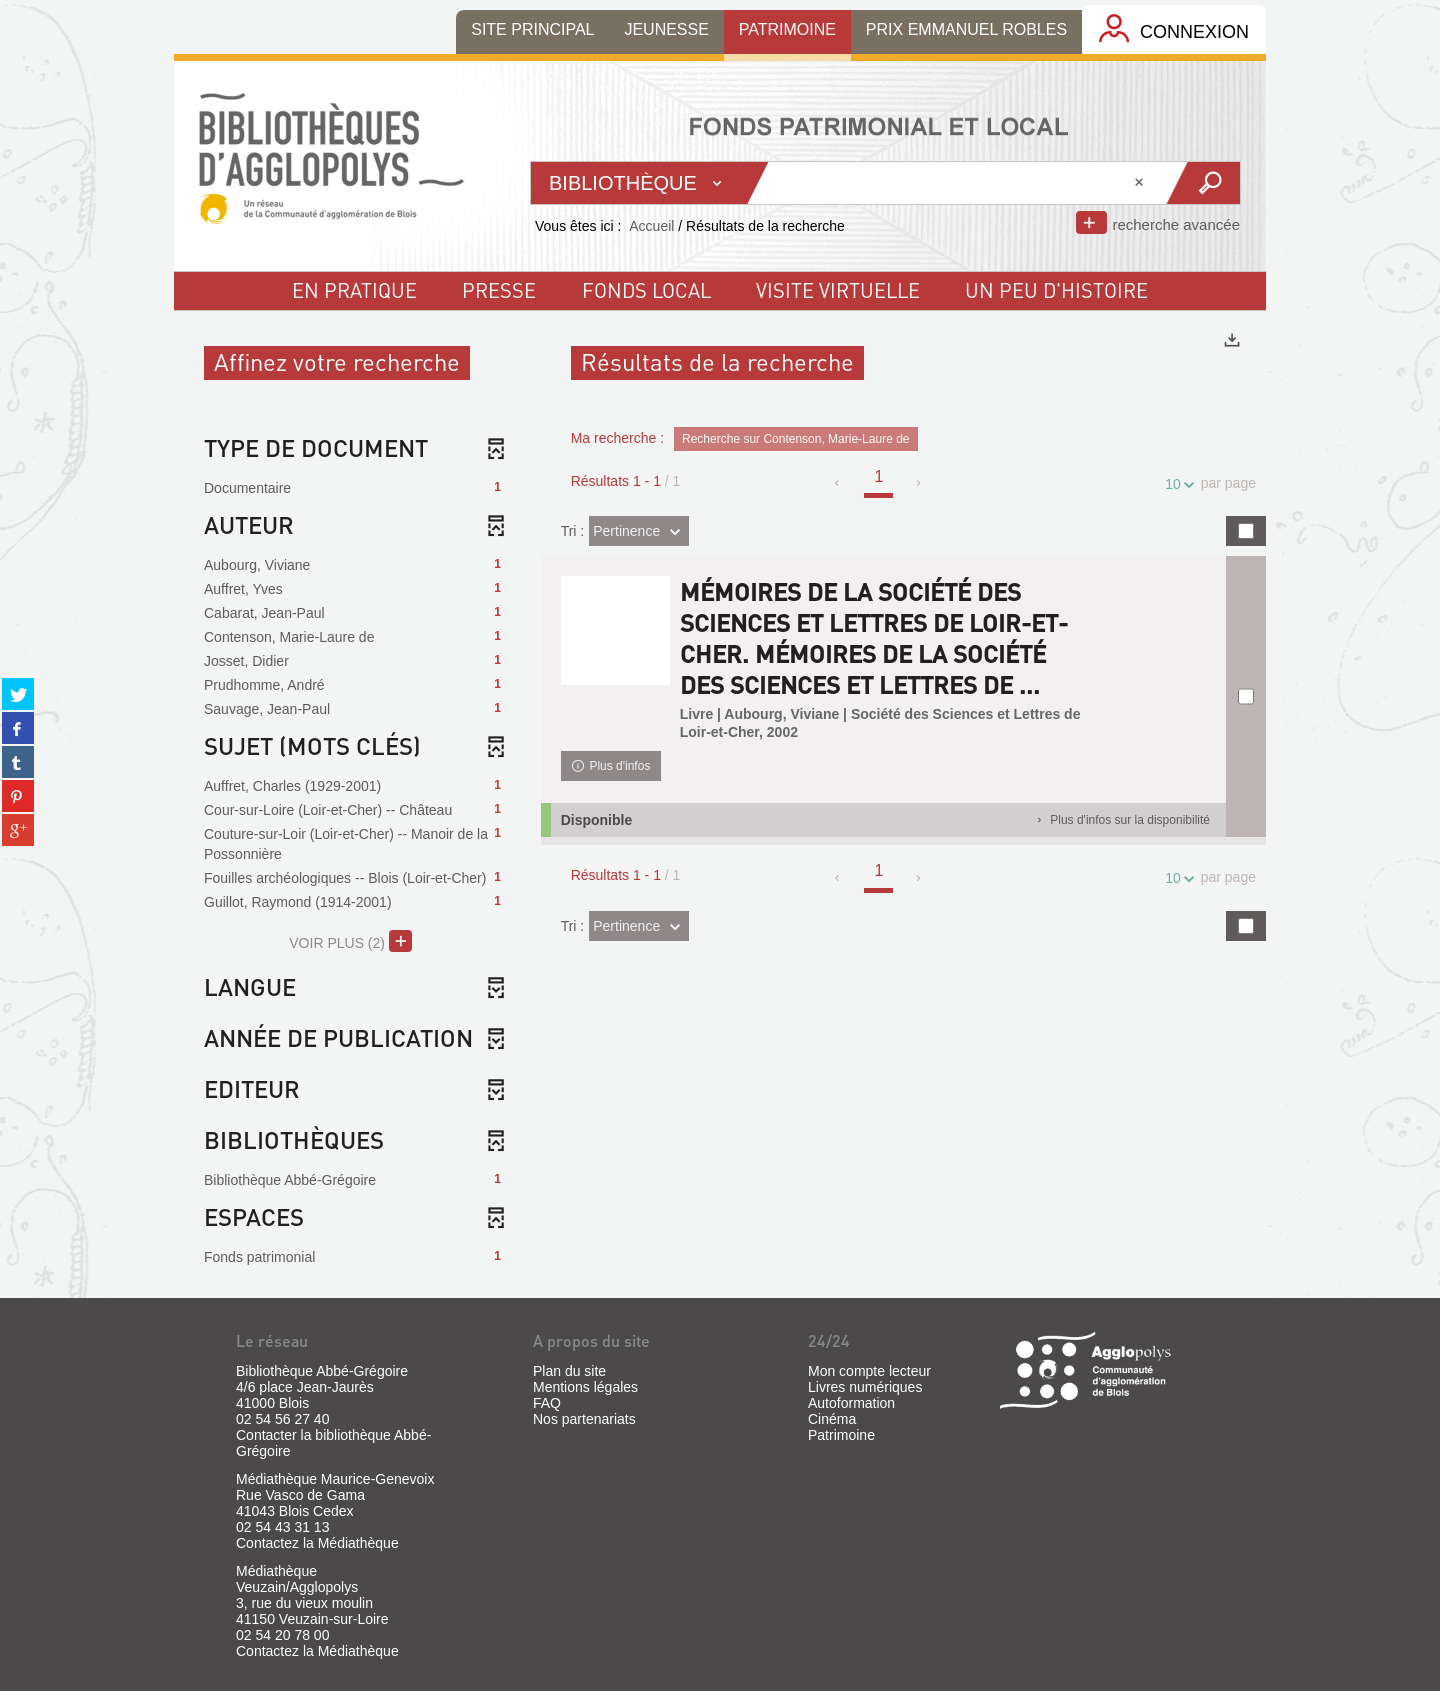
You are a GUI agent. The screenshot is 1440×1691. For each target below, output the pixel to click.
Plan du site (569, 1371)
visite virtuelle (838, 290)
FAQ (547, 1403)
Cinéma (832, 1419)
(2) (350, 941)
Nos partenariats (584, 1419)
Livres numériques (865, 1387)
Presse (499, 290)
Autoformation (851, 1403)
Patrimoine (841, 1435)
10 (1176, 484)
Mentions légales (585, 1387)
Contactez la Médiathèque (317, 1543)
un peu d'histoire (1056, 290)
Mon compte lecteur (869, 1371)
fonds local (646, 290)
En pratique (354, 290)
